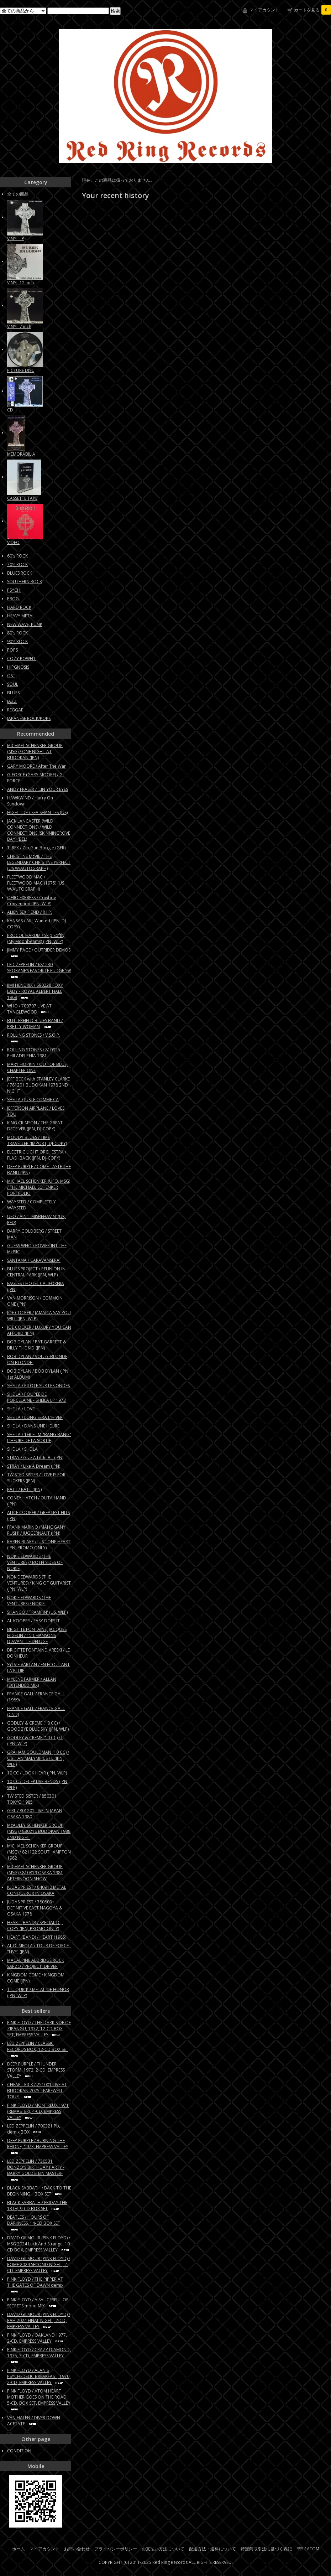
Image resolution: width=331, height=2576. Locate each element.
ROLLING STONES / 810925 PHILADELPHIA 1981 (33, 1053)
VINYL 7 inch (19, 326)
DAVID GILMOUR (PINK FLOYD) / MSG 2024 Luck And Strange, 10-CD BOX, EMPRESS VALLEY (39, 2244)
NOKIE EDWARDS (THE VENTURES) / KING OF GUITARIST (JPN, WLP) (39, 1583)
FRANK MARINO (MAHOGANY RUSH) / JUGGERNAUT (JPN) (36, 1530)
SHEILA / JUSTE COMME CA (33, 1100)
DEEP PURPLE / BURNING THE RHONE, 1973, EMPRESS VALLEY (37, 2146)
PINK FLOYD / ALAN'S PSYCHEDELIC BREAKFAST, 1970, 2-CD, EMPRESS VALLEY (38, 2376)
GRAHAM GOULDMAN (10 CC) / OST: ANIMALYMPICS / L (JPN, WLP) (38, 1758)
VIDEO (13, 542)
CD (10, 410)
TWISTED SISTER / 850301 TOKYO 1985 (32, 1799)
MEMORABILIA (21, 454)
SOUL (12, 684)
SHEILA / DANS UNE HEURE (33, 1426)
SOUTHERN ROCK (24, 582)
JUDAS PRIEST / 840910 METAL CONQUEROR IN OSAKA (36, 1890)
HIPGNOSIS (18, 667)
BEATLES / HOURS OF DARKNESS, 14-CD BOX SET (33, 2223)
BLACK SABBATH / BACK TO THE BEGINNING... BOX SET (39, 2191)
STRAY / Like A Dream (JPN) (33, 1466)
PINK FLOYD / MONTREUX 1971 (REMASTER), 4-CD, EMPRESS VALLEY (38, 2111)
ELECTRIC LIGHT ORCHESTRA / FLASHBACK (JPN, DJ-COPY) (36, 1155)
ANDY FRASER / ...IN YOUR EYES (37, 789)
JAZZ (12, 701)
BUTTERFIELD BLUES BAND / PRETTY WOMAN (35, 1023)
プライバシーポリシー (115, 2549)
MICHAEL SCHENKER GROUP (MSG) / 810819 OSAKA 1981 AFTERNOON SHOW (35, 1873)
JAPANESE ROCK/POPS (29, 718)
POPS (12, 650)
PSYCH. (14, 590)
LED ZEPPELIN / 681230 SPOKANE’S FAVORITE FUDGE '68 (39, 970)
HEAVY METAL (21, 616)
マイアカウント (264, 10)
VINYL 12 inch (20, 283)
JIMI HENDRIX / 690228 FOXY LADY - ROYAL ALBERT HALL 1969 (35, 991)
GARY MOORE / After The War (36, 766)
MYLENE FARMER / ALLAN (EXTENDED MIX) (31, 1682)
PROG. (13, 599)
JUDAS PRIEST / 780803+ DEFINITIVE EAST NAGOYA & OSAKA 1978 (34, 1908)
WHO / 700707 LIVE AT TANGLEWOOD (29, 1009)
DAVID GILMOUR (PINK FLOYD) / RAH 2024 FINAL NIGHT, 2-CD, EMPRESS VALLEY (38, 2320)
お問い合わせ (77, 2549)
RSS (299, 2549)
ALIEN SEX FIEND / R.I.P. (29, 912)
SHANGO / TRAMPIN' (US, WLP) (37, 1612)
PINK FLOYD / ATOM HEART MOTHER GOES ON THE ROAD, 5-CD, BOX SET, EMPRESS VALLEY (38, 2399)
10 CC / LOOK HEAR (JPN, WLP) (37, 1773)
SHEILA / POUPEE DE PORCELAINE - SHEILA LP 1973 (36, 1397)
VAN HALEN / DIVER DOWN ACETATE (33, 2421)
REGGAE (15, 710)
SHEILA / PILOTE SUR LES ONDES (38, 1386)
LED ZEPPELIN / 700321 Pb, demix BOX (33, 2129)
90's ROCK (17, 641)
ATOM (313, 2549)
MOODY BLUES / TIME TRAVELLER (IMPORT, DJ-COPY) (37, 1140)
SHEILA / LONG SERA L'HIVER (35, 1417)
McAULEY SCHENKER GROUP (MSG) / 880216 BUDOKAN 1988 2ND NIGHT (38, 1831)
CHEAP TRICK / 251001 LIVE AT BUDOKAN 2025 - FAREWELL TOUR (37, 2091)
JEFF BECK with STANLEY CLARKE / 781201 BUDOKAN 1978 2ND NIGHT (38, 1085)
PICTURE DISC (20, 370)
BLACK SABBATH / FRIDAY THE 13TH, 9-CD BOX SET (37, 2205)
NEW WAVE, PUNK (24, 624)
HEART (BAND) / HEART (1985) (36, 1937)
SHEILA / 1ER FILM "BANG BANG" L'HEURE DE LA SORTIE (39, 1437)
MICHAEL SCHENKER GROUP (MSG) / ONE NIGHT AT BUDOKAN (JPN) (35, 751)
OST (11, 676)
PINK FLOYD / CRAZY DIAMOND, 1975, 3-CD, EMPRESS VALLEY (39, 2355)
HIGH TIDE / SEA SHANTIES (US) (37, 812)
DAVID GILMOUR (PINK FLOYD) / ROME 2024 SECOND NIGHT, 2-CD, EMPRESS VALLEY (38, 2264)
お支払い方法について (163, 2549)
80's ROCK (17, 633)
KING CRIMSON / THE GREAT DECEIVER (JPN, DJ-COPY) (35, 1126)
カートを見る (312, 10)
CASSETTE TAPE (22, 498)
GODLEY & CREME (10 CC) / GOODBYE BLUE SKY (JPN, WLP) (38, 1726)
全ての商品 (17, 194)
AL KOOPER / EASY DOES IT (33, 1621)
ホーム (18, 2549)
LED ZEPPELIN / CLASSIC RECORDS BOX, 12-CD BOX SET (37, 2049)
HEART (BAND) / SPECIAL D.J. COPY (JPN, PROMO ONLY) (35, 1925)
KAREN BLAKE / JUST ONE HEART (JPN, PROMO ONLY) (38, 1545)
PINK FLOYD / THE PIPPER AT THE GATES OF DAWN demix (35, 2284)
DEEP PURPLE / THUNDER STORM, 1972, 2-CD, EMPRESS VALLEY (36, 2070)
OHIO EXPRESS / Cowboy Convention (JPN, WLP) (31, 901)
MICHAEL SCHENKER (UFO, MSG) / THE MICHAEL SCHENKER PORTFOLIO (38, 1187)
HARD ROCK (19, 607)
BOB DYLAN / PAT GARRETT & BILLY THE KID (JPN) (36, 1345)
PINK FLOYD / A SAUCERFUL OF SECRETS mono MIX (37, 2303)
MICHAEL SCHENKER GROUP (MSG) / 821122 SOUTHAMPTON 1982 (39, 1852)
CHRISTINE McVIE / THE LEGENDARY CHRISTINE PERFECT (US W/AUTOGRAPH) (38, 862)
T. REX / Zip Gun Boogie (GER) (36, 848)
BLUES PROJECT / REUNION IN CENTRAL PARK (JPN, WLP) (36, 1272)
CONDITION (19, 2451)
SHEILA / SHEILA (22, 1449)
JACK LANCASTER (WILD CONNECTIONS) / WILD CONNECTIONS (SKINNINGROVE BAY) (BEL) (38, 830)
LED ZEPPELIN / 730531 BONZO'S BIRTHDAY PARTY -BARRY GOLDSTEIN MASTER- (35, 2170)
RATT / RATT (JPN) (24, 1489)
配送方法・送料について (212, 2549)
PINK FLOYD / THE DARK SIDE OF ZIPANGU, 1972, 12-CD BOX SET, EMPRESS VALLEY (39, 2029)
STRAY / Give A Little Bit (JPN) (35, 1458)
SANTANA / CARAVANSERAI (34, 1260)
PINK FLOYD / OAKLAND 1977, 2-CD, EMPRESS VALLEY (37, 2338)
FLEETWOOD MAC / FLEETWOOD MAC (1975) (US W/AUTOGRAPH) (35, 883)
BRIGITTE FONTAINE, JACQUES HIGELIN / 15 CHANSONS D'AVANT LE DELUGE (37, 1635)
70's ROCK (17, 564)
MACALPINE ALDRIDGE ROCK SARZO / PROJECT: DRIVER (35, 1963)
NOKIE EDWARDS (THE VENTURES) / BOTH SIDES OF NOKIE (35, 1562)
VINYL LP (15, 238)
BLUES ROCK (19, 573)
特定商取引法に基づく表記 (266, 2549)
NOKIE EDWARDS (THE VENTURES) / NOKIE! (29, 1601)
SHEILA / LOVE (21, 1409)
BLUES (13, 693)
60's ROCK (17, 556)
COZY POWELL (21, 658)
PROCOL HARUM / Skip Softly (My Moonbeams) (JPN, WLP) (35, 938)
